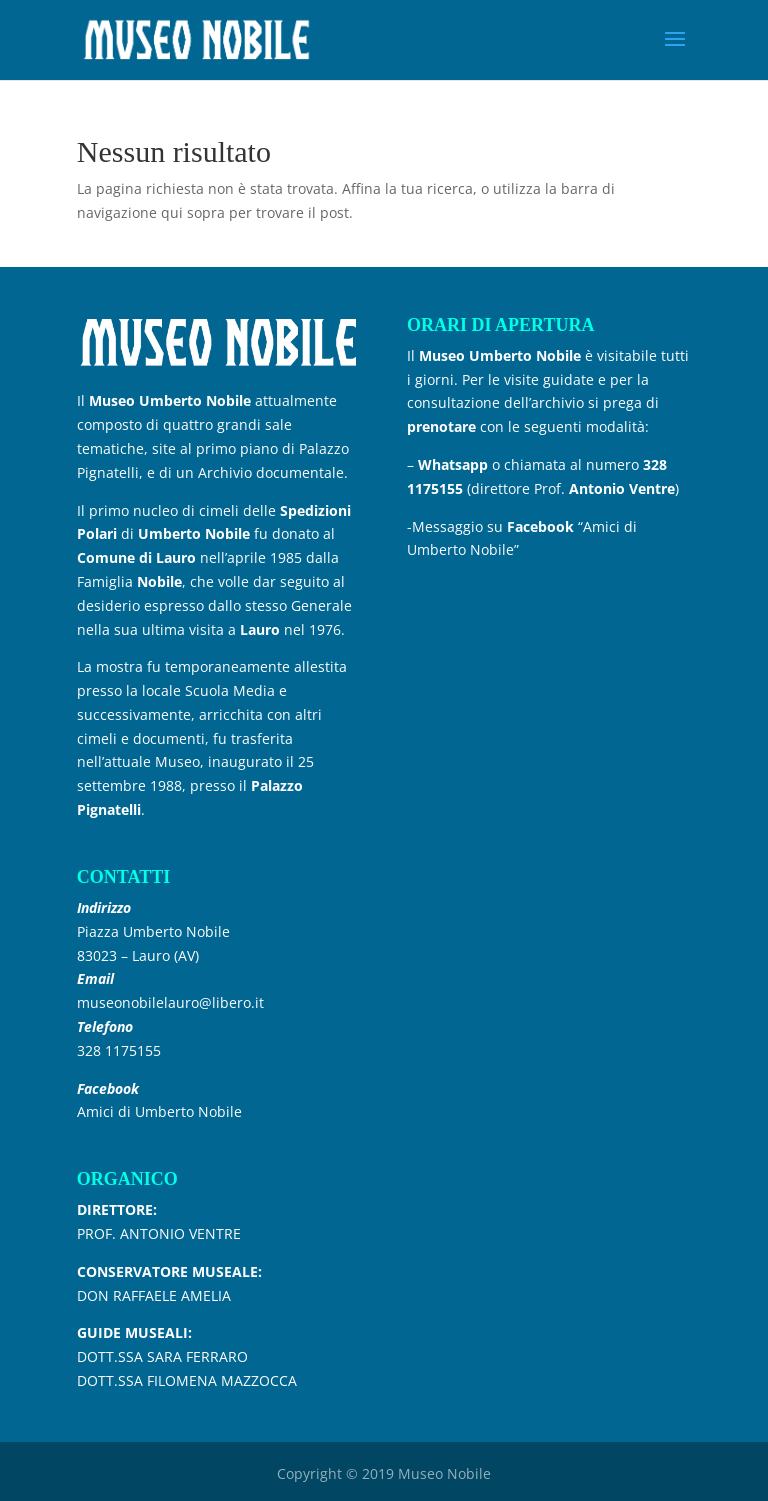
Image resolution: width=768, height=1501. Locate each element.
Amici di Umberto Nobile (159, 1111)
